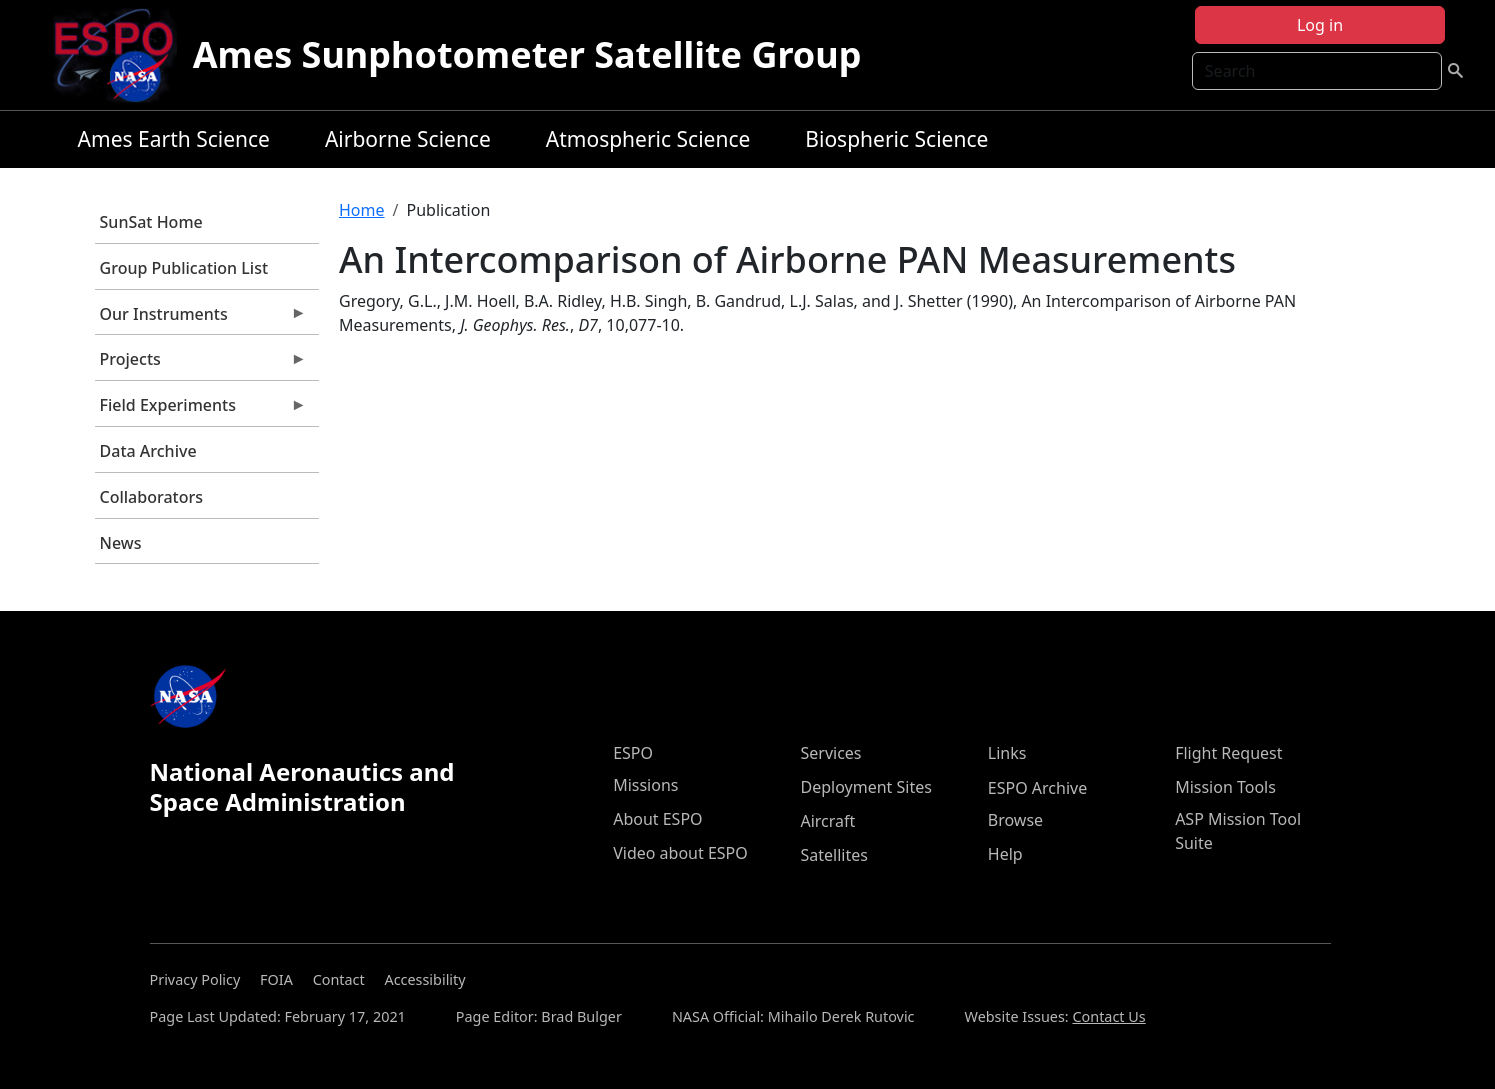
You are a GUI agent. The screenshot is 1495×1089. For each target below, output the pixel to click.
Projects (201, 364)
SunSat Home (151, 222)
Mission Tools (1225, 787)
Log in (1320, 25)
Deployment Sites (865, 787)
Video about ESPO (680, 853)
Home (362, 210)
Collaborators (151, 497)
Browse (1015, 820)
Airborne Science (408, 139)
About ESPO (657, 819)
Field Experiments (201, 410)
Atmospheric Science (648, 139)
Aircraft (827, 821)
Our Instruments (201, 319)
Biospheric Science (896, 139)
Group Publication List (184, 268)
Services (830, 753)
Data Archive (148, 451)
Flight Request (1228, 753)
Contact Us (1108, 1016)
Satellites (833, 855)
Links (1007, 753)
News (121, 543)
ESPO (633, 753)
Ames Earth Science (174, 139)
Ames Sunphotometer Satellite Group (527, 54)
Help (1005, 854)
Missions (645, 785)
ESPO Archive (1037, 788)
